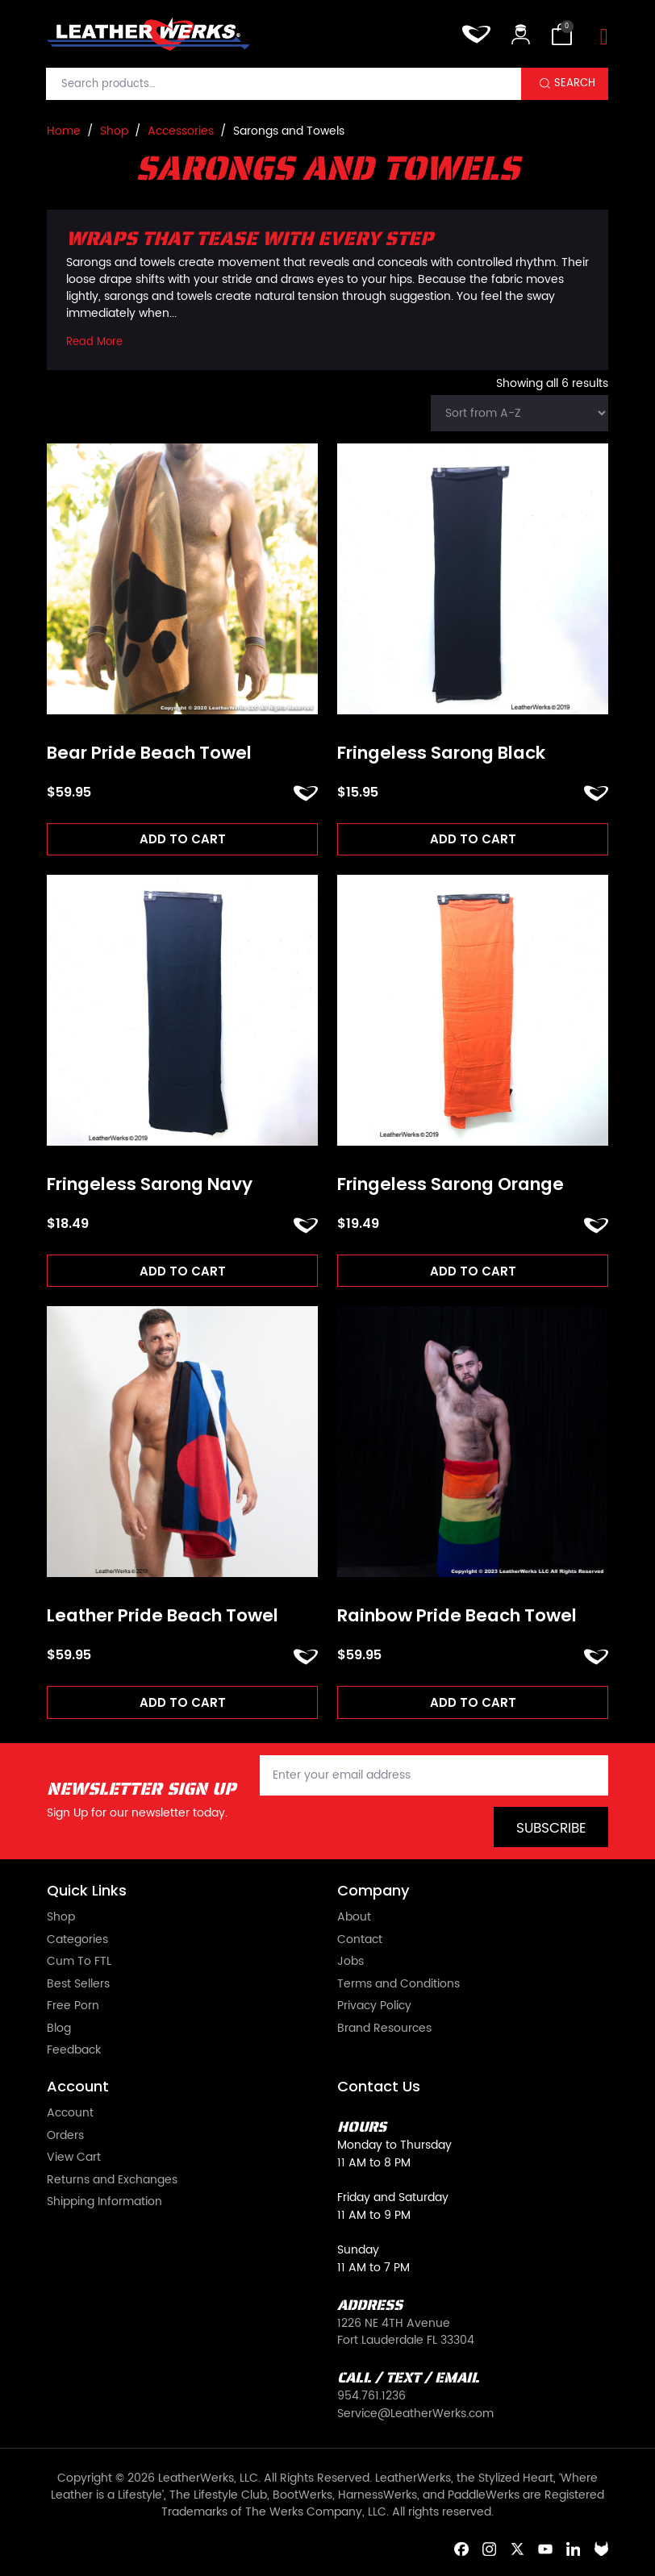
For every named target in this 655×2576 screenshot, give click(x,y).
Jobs (350, 1962)
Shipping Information (104, 2203)
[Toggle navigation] (604, 37)
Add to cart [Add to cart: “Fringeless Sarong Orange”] (473, 1271)
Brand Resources (384, 2029)
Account (70, 2114)
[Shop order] (519, 413)
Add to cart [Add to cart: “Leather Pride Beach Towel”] (183, 1702)
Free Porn (73, 2007)
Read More (94, 343)
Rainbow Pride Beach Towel (457, 1615)
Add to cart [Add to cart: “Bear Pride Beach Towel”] (183, 838)
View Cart (74, 2158)
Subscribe (551, 1828)
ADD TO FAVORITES (306, 793)
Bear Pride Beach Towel (149, 753)
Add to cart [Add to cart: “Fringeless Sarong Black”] (473, 838)
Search (574, 83)
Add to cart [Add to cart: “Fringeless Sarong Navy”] (183, 1271)
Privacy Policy (374, 2007)
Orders (65, 2136)
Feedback (74, 2051)
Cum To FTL (79, 1962)
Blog (59, 2029)
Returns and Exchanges (112, 2181)
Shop (114, 131)
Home (64, 131)
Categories (77, 1941)
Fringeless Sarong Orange (450, 1184)
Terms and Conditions (398, 1985)
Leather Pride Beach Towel (162, 1615)
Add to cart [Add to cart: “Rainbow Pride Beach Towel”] (473, 1702)
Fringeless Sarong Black (441, 753)
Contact (359, 1941)
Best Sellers (78, 1985)
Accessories (181, 131)
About (354, 1918)
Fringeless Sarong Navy (149, 1184)
